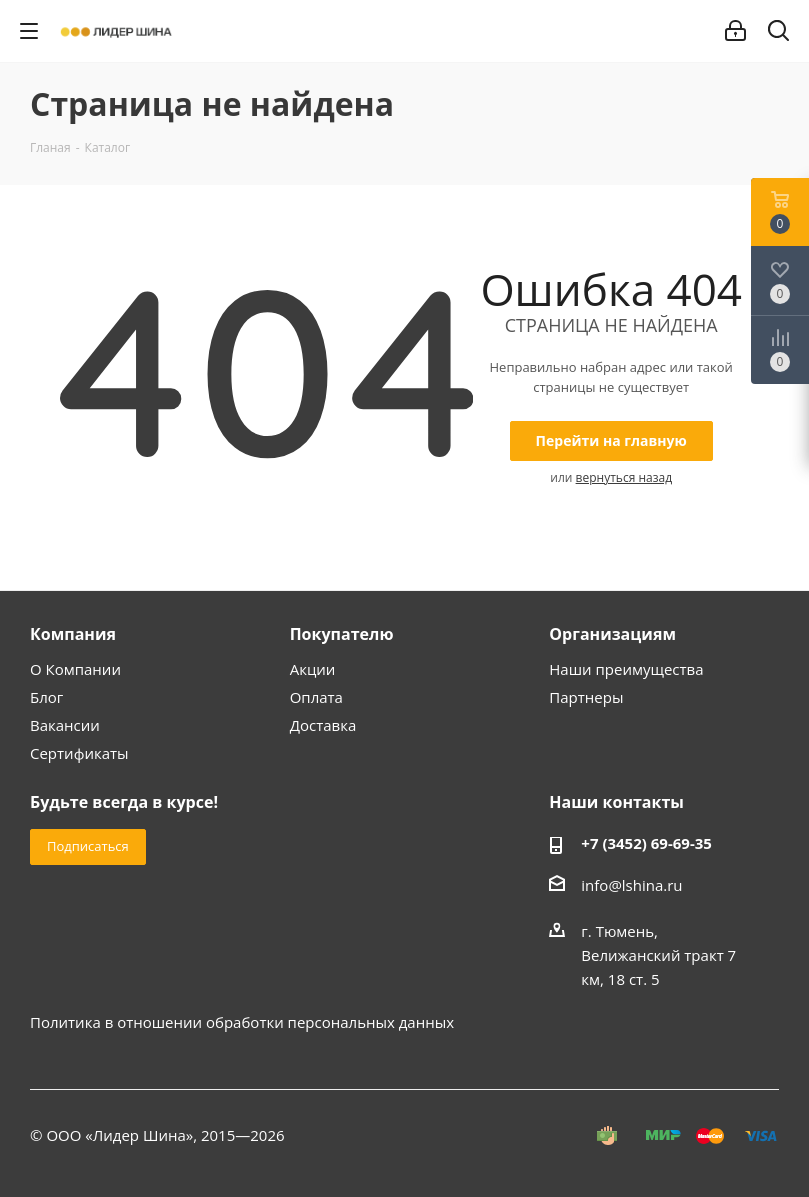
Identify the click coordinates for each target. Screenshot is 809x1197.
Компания (73, 634)
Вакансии (65, 725)
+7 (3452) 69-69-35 (646, 843)
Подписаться (88, 846)
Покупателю (342, 634)
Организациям (612, 634)
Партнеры (586, 697)
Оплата (316, 697)
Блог (46, 697)
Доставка (323, 725)
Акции (313, 669)
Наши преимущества (626, 669)
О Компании (75, 669)
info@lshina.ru (631, 885)
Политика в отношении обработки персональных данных (242, 1022)
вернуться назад (624, 477)
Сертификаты (79, 753)
